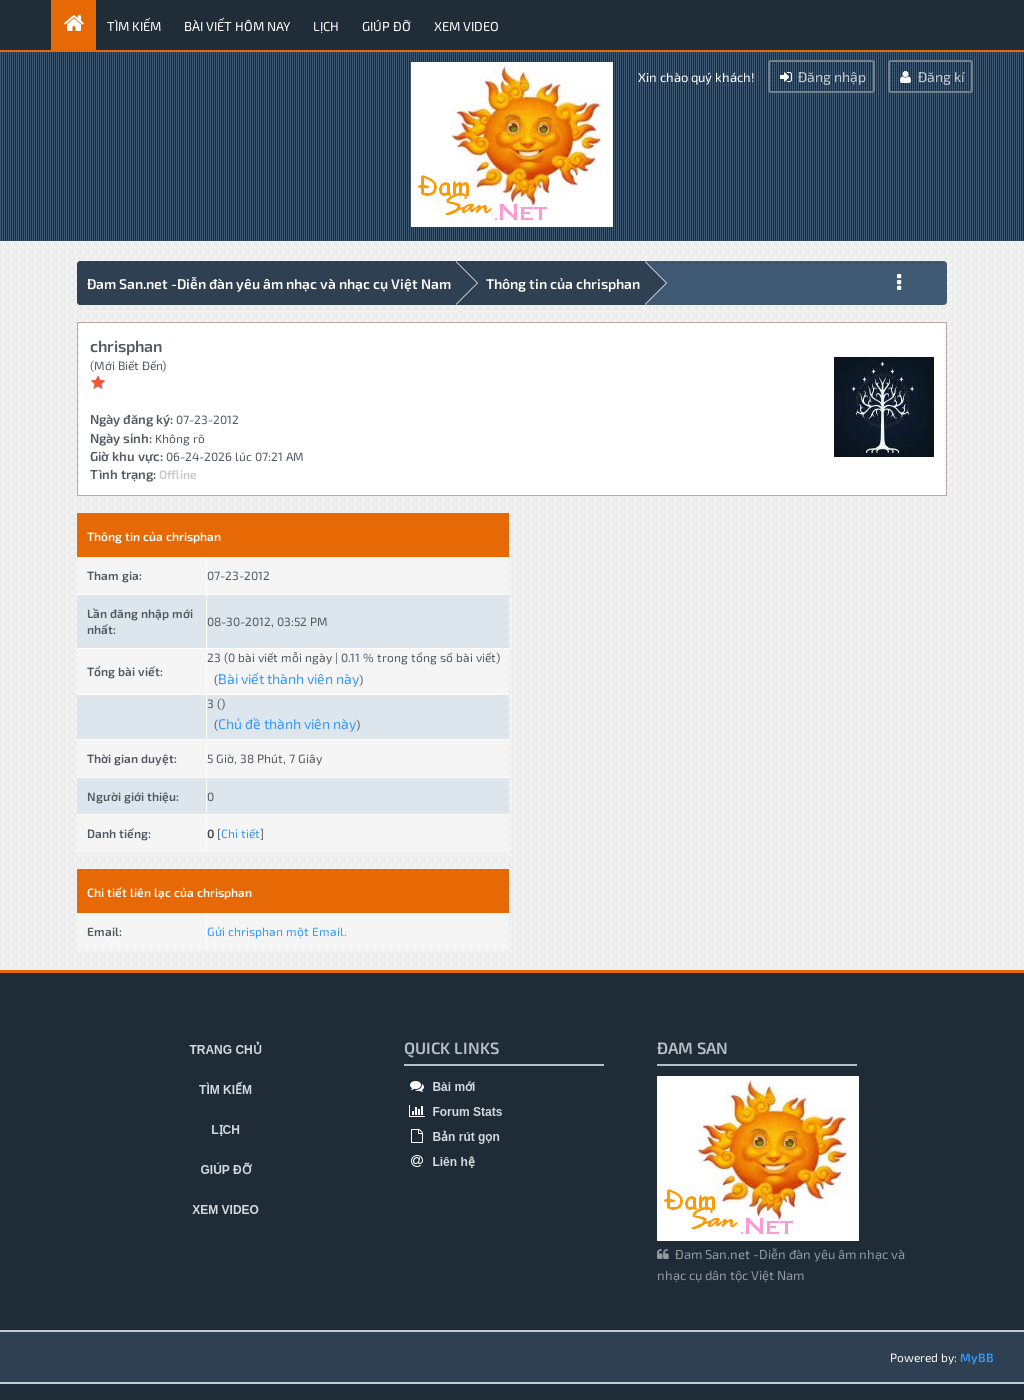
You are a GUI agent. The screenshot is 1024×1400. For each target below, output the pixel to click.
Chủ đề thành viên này (287, 723)
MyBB (977, 1357)
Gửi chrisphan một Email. (277, 931)
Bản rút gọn (452, 1137)
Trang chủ (225, 1050)
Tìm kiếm (134, 26)
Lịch (326, 26)
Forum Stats (453, 1112)
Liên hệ (439, 1162)
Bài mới (439, 1087)
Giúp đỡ (386, 26)
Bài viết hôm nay (237, 26)
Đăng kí (930, 76)
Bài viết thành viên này (288, 678)
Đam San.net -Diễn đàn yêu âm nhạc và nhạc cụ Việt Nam (269, 283)
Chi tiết (240, 833)
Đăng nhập (821, 76)
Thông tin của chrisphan (563, 283)
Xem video (466, 26)
